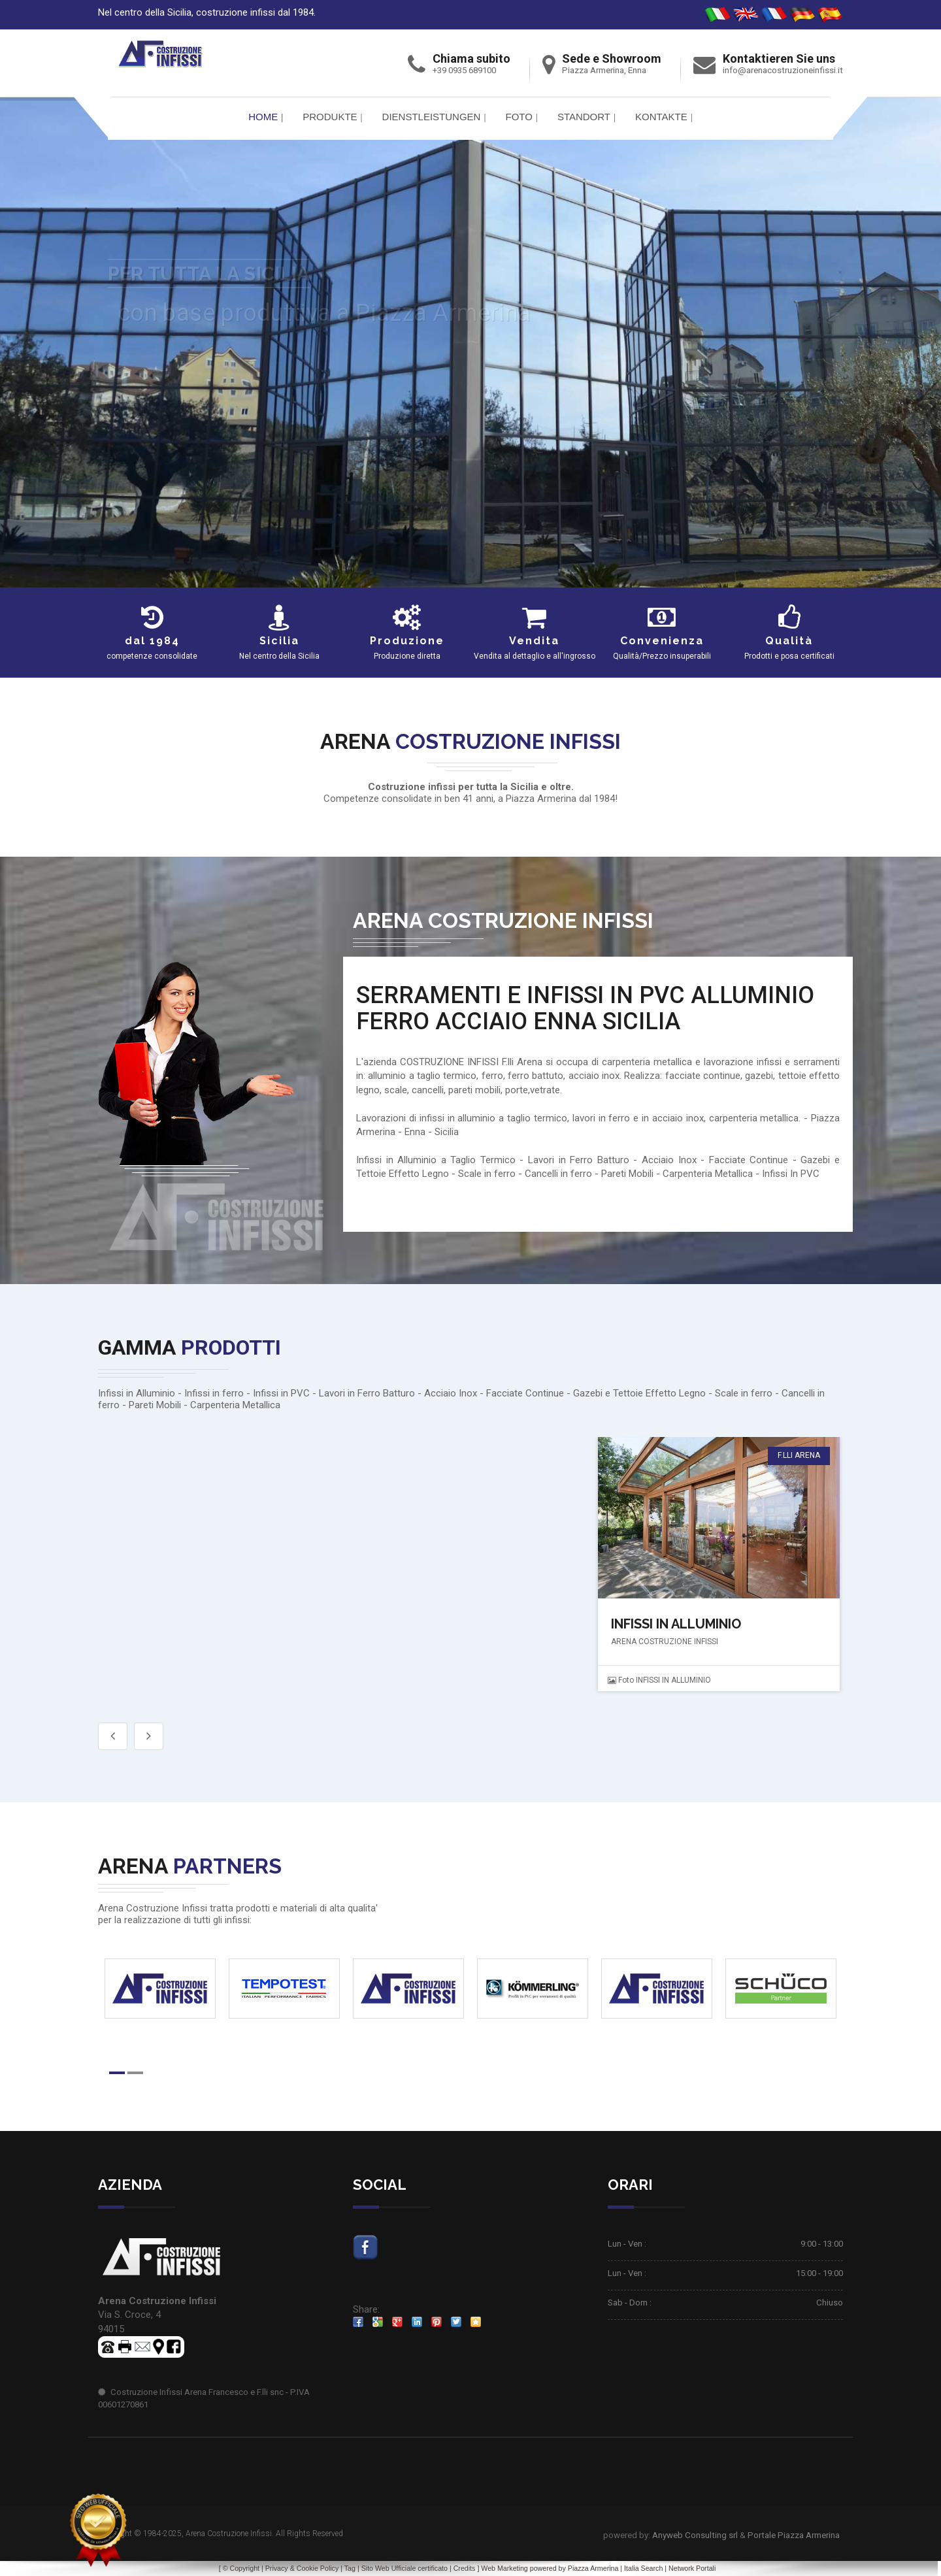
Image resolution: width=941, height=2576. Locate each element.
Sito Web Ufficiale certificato (404, 2568)
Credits (465, 2568)
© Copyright (241, 2568)
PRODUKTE (330, 116)
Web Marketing (505, 2568)
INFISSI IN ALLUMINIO (676, 1624)
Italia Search (643, 2568)
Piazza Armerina (593, 2568)
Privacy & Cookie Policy (302, 2568)
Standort (583, 116)
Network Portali (692, 2568)
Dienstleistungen (431, 116)
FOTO (518, 116)
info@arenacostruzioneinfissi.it (783, 70)
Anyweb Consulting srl (695, 2535)
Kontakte (661, 116)
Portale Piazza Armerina (794, 2535)
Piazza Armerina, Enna (604, 70)
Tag (349, 2568)
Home (263, 116)
